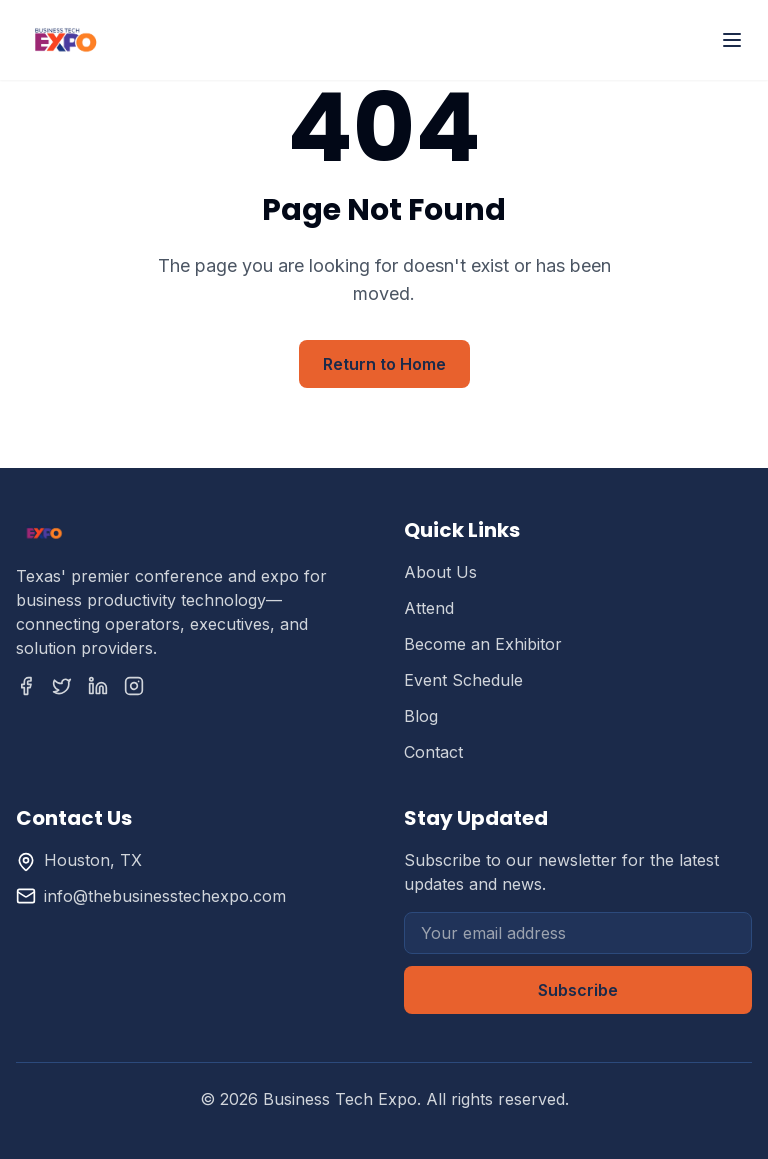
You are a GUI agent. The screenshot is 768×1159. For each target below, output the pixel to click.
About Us (440, 572)
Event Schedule (463, 680)
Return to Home (384, 364)
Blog (421, 716)
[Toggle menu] (732, 40)
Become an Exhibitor (483, 644)
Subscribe (578, 990)
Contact (433, 752)
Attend (429, 608)
